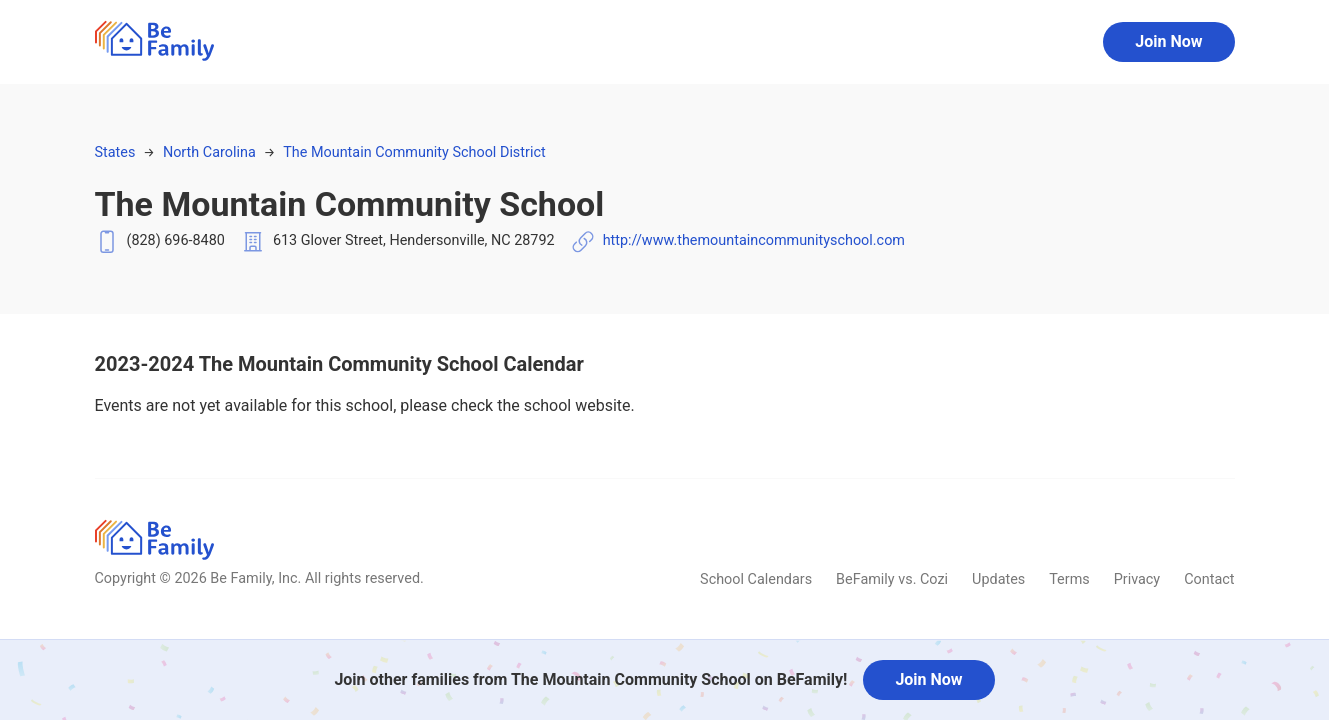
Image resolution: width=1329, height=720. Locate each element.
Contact (1209, 579)
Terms (1069, 579)
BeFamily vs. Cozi (892, 579)
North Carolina (209, 152)
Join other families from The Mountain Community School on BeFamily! (590, 679)
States (115, 152)
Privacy (1137, 579)
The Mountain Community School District (414, 152)
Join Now (1168, 41)
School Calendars (756, 579)
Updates (998, 579)
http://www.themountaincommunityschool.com (754, 240)
